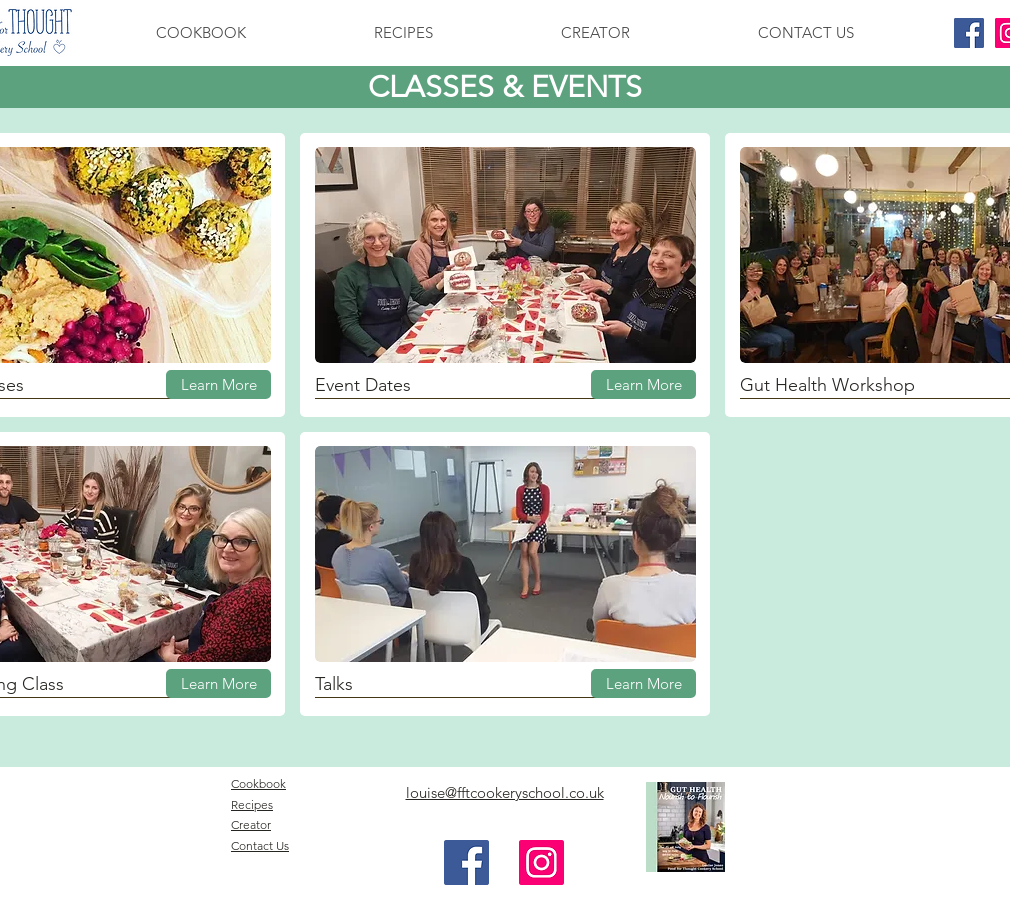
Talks (334, 684)
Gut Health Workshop (827, 385)
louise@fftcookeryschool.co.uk (505, 792)
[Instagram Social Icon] (541, 862)
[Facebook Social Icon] (969, 33)
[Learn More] (218, 384)
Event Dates (363, 385)
